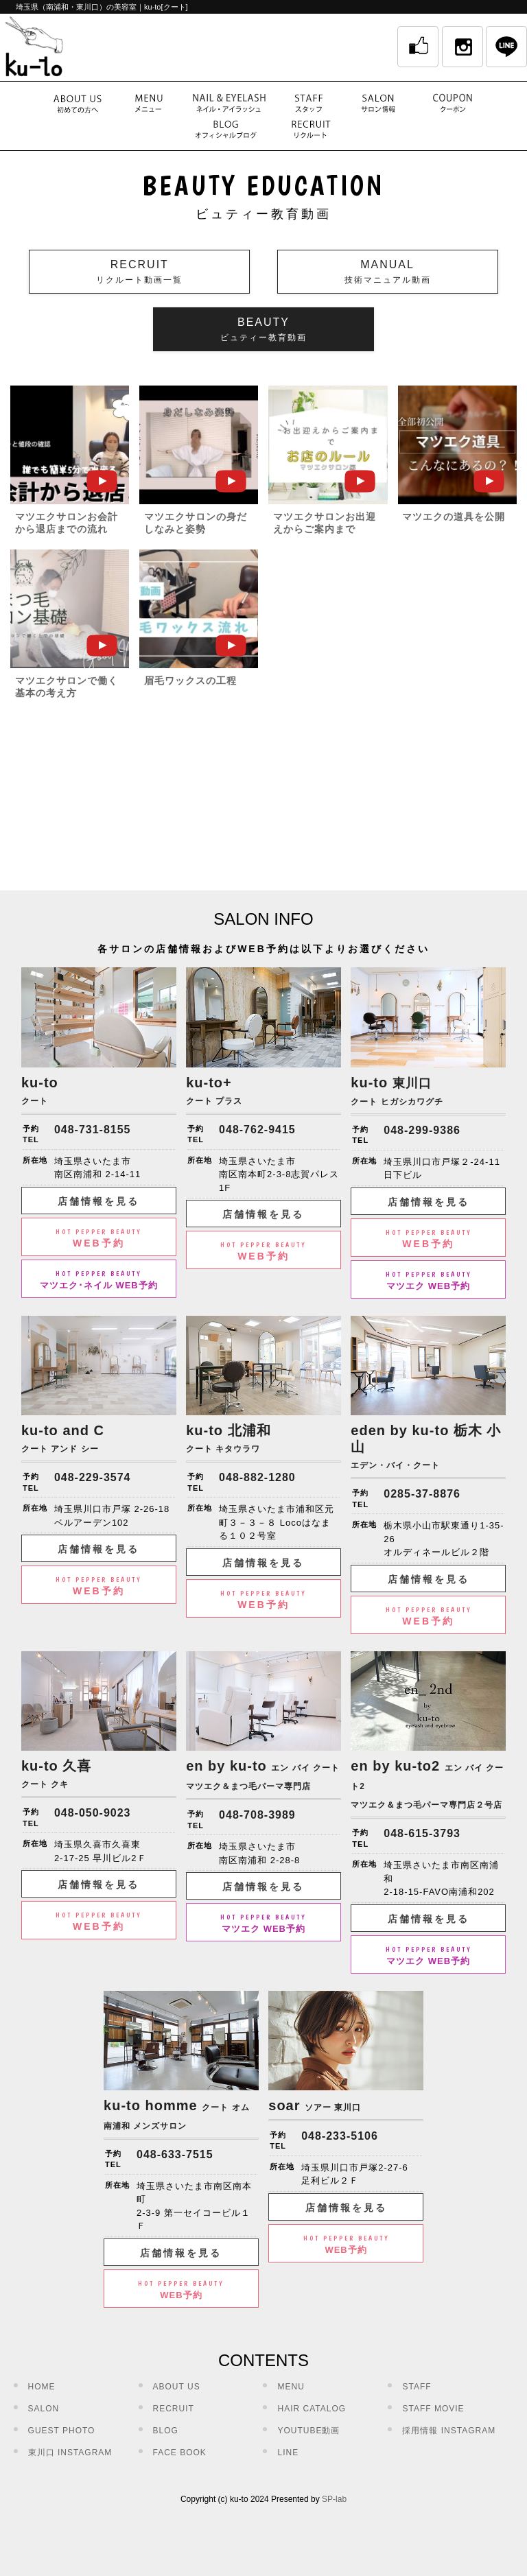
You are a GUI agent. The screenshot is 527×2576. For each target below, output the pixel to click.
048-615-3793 (422, 1833)
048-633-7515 (175, 2154)
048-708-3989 (257, 1815)
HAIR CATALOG (311, 2408)
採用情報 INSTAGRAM (448, 2430)
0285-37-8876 (422, 1494)
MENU (290, 2386)
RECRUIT (173, 2408)
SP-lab (334, 2499)
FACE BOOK (180, 2452)
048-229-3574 (92, 1477)
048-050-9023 (92, 1813)
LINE (287, 2452)
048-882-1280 (257, 1477)
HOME (42, 2386)
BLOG (165, 2430)
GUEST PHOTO (61, 2430)
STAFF (416, 2386)
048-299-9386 (422, 1130)
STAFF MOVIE (433, 2408)
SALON (44, 2408)
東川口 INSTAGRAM (70, 2452)
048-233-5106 (339, 2136)
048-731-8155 (92, 1129)
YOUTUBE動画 (308, 2430)
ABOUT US (176, 2386)
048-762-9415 (257, 1129)
